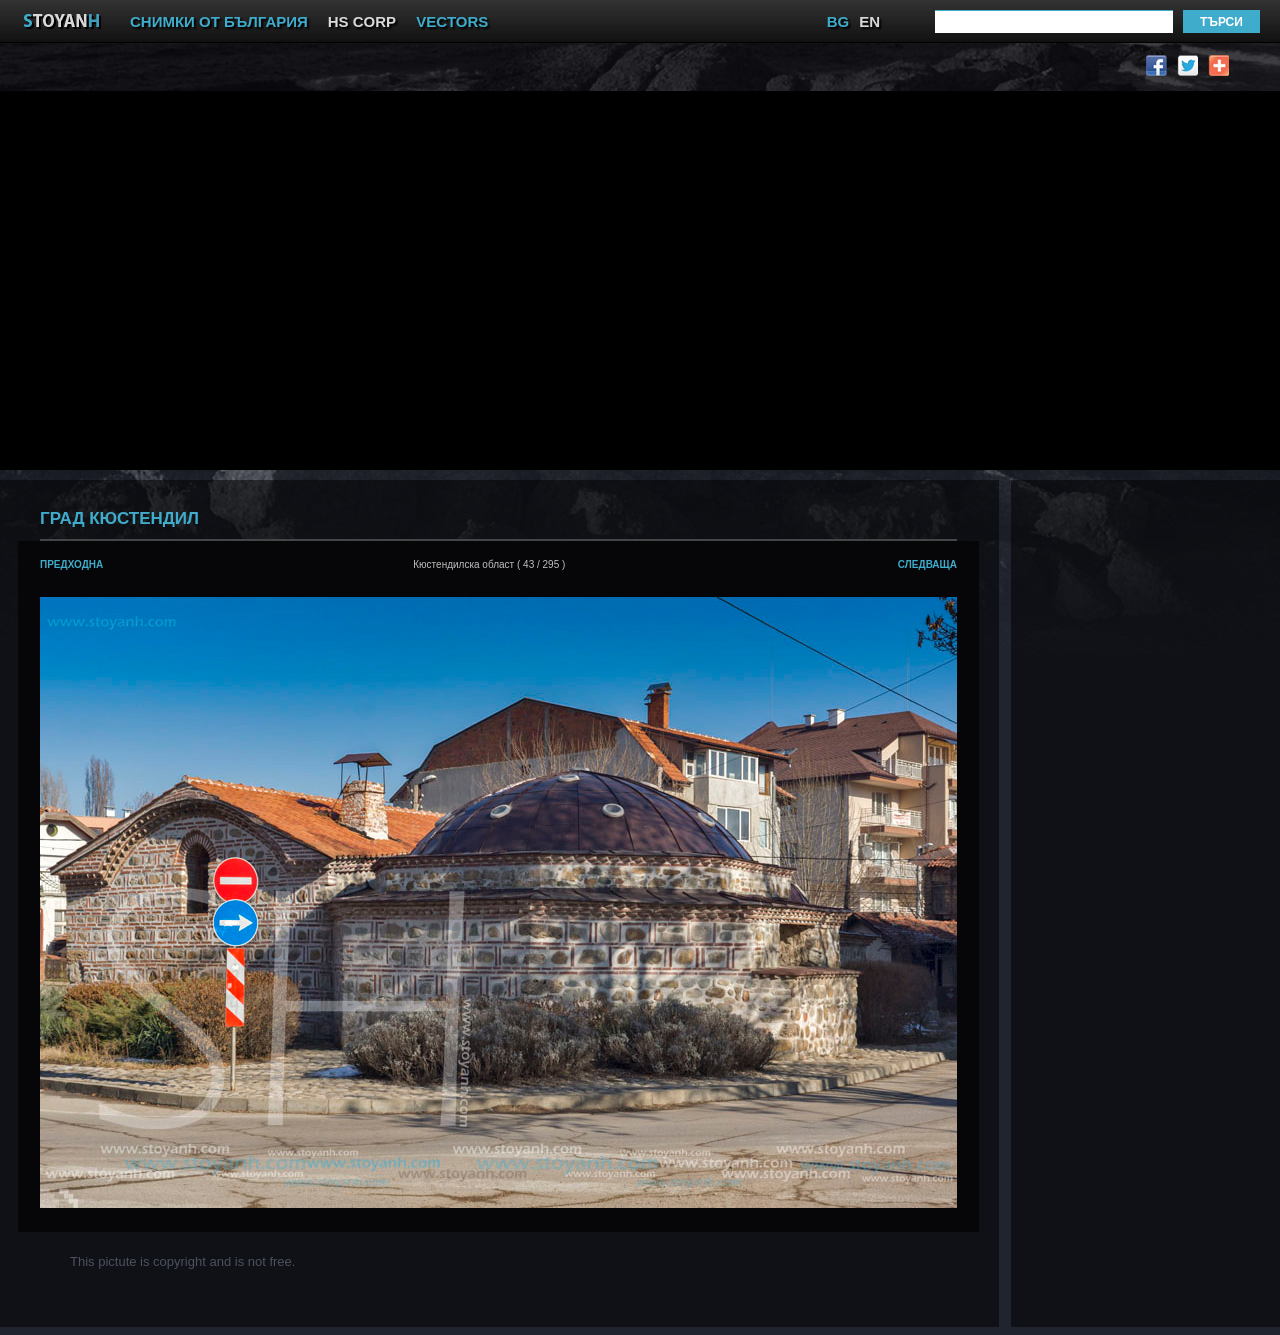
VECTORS (452, 21)
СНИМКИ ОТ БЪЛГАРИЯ (219, 21)
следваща (927, 564)
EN (869, 21)
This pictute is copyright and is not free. (182, 1261)
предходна (71, 564)
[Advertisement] (187, 278)
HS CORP (362, 21)
